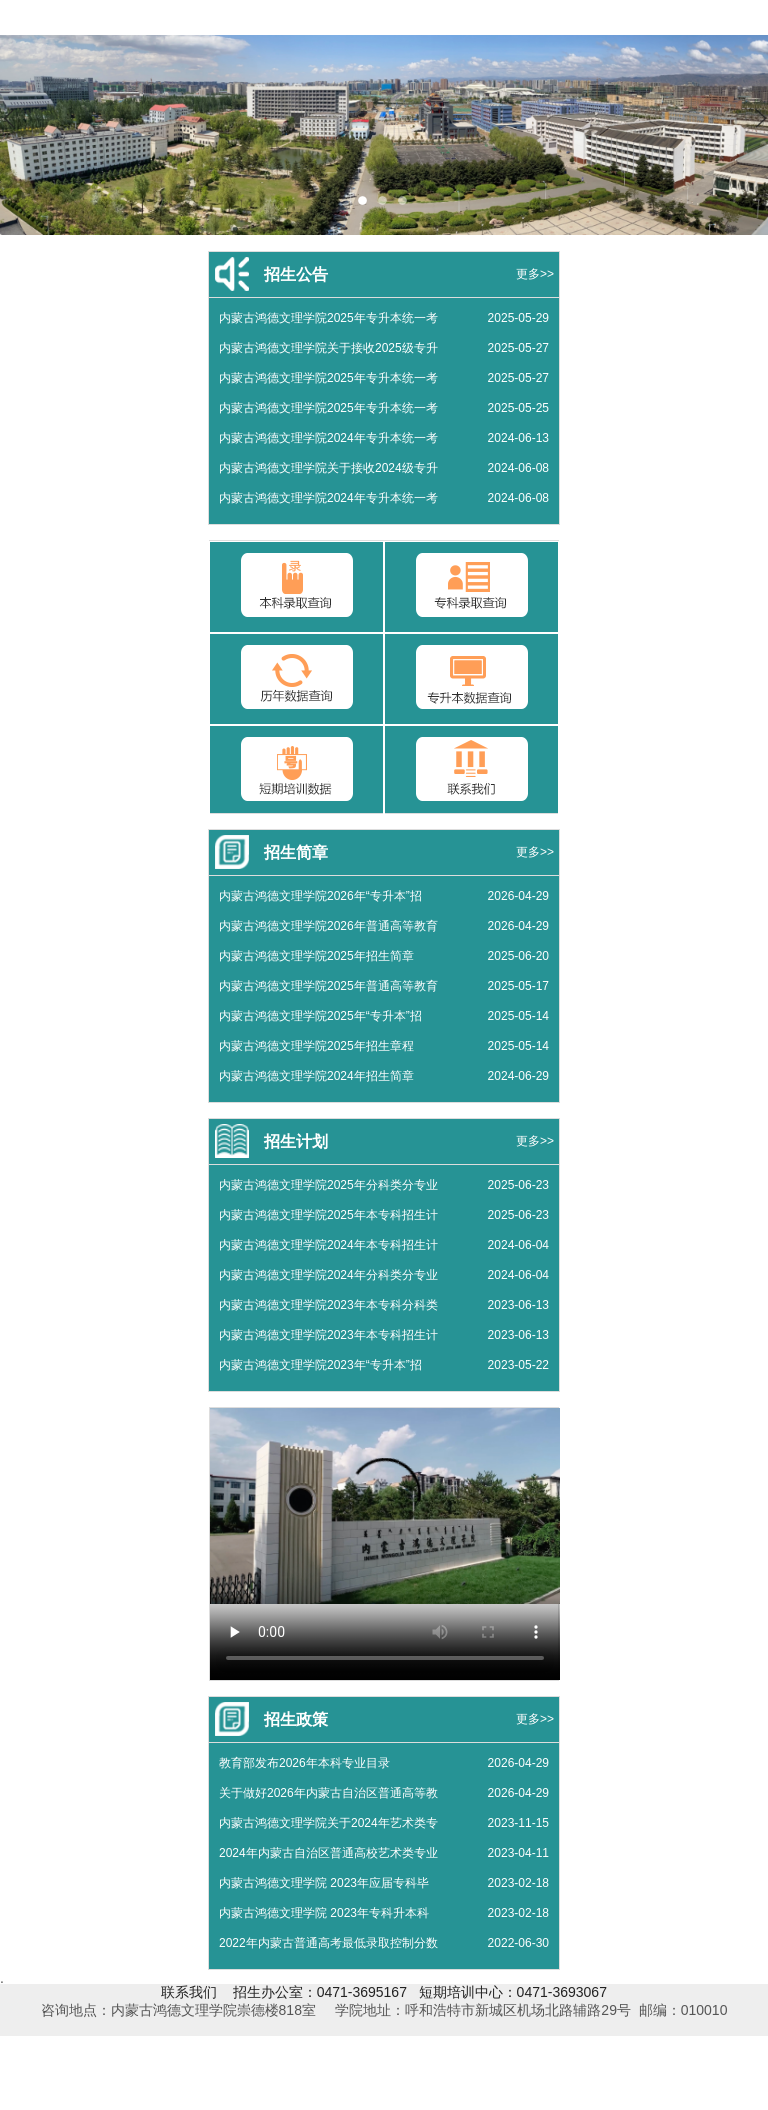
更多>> (535, 274)
